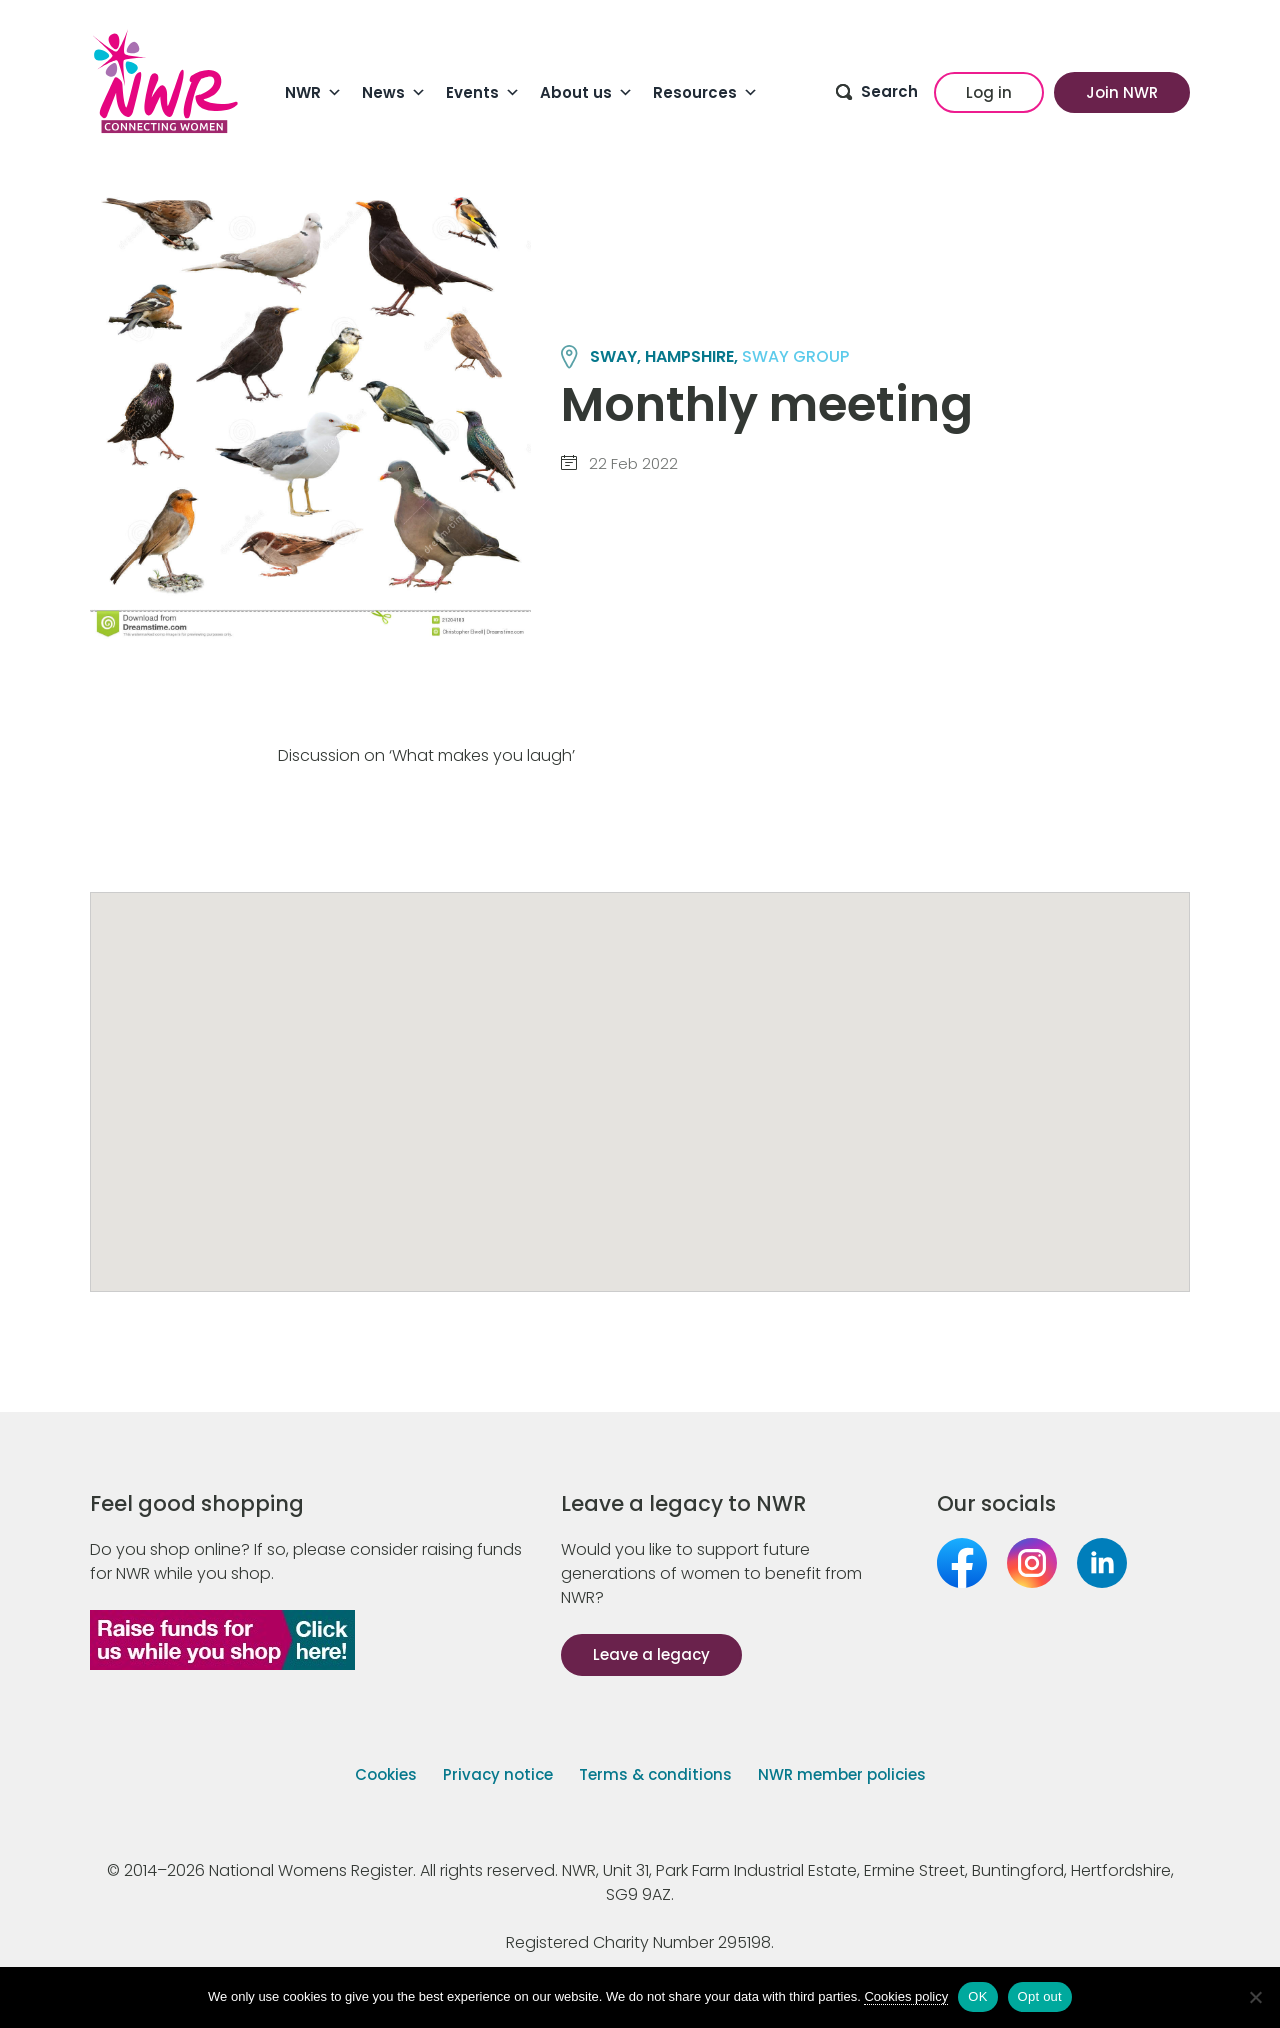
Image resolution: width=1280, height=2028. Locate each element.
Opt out (1040, 1996)
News (394, 93)
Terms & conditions (655, 1774)
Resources (705, 93)
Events (483, 93)
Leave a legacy (651, 1654)
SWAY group (795, 356)
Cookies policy (906, 1996)
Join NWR (1122, 92)
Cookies (386, 1774)
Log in (989, 92)
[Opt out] (1255, 1997)
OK (977, 1996)
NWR (313, 93)
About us (586, 93)
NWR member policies (842, 1774)
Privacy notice (498, 1774)
